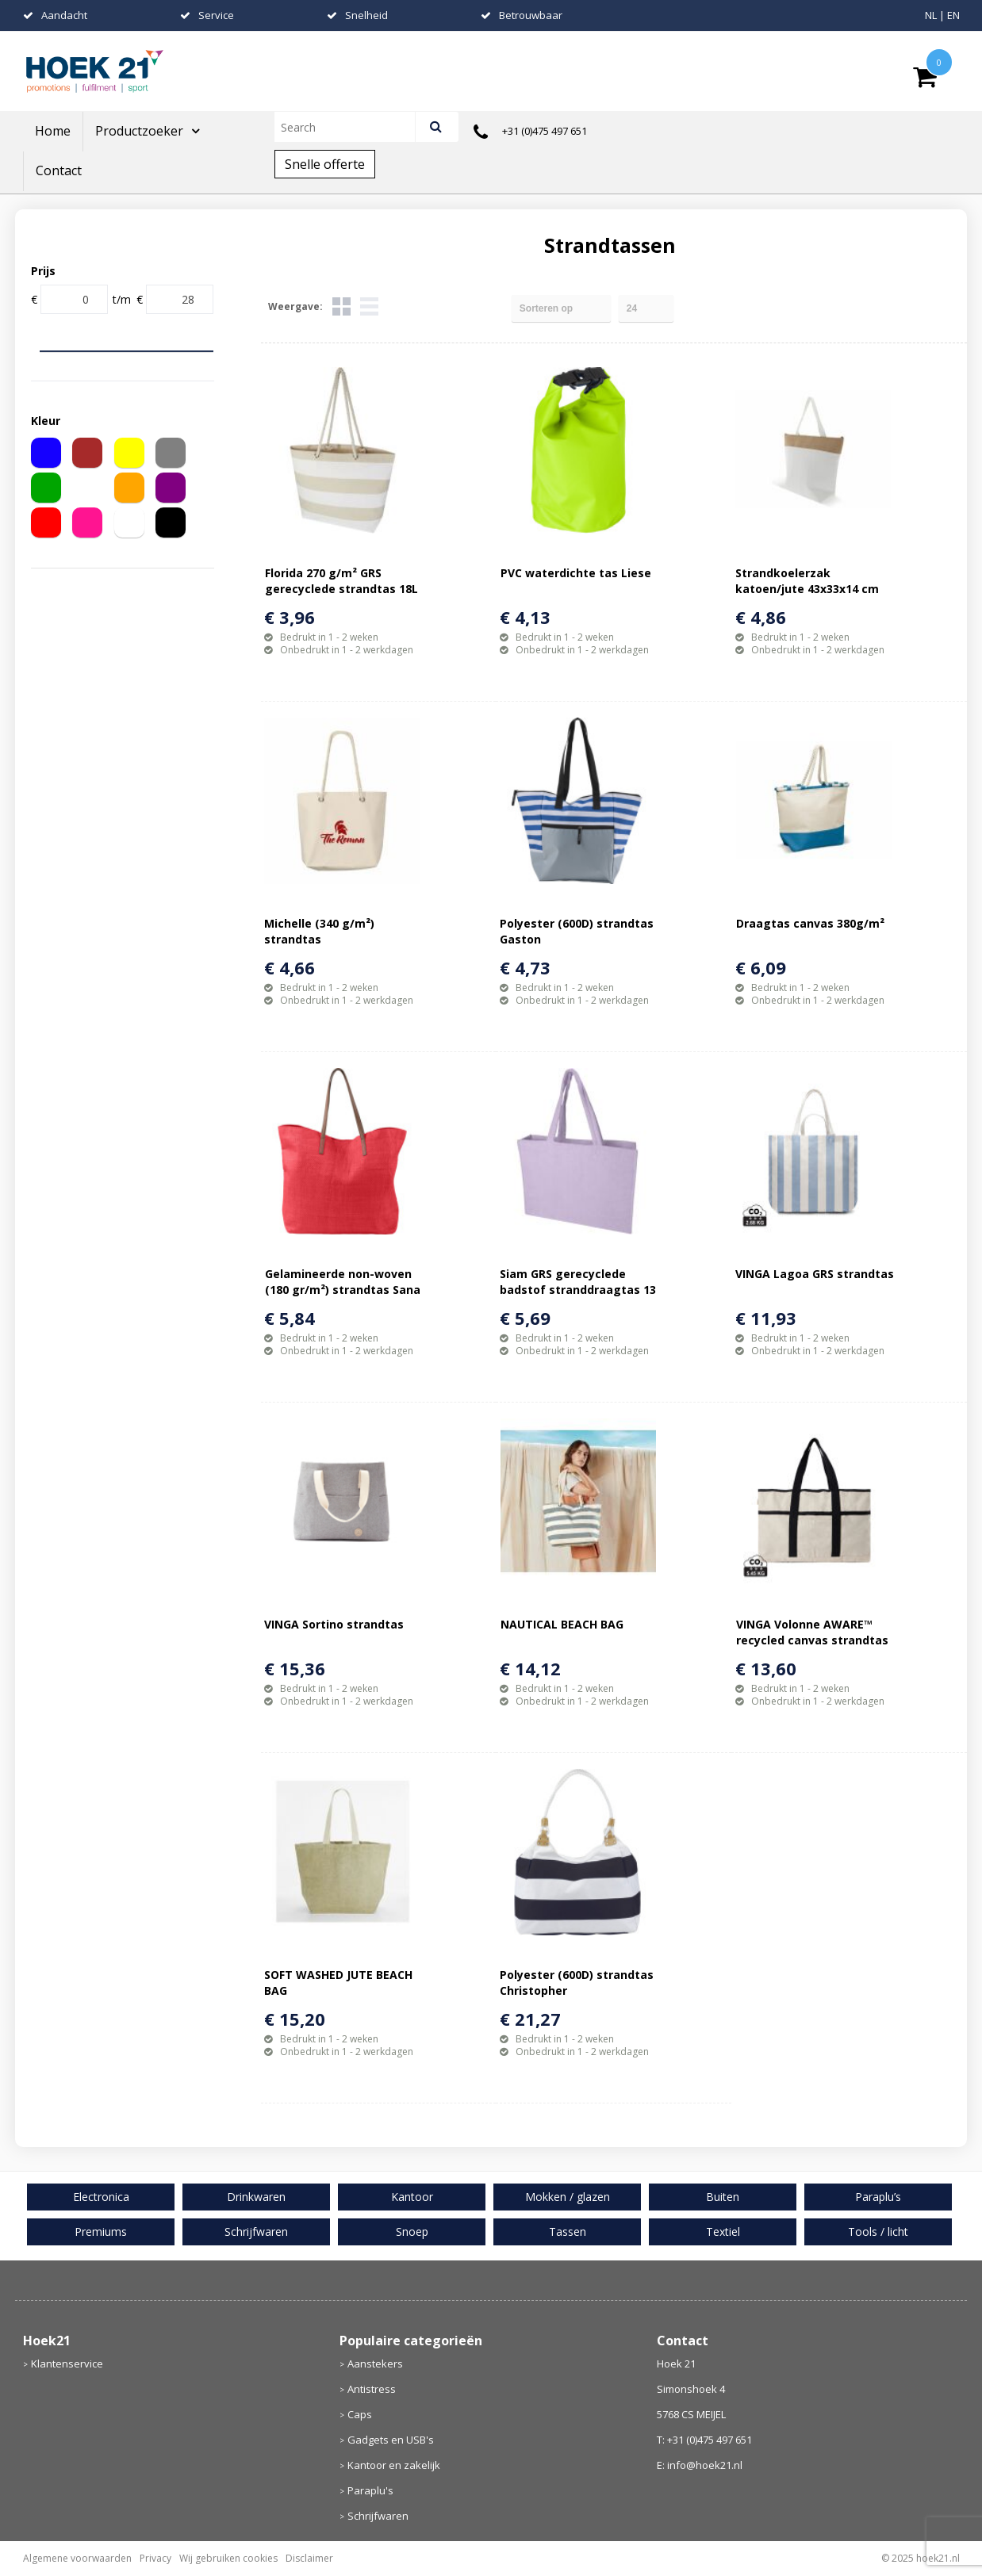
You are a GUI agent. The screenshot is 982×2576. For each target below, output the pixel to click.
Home (53, 131)
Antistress (371, 2389)
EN (953, 15)
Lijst (369, 306)
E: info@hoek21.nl (699, 2465)
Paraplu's (370, 2490)
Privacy (155, 2558)
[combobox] (351, 127)
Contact (59, 170)
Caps (359, 2414)
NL (931, 15)
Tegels (341, 306)
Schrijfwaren (378, 2516)
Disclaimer (309, 2558)
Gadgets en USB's (390, 2439)
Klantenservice (67, 2363)
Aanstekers (375, 2363)
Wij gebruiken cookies (228, 2558)
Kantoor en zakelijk (393, 2465)
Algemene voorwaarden (77, 2558)
